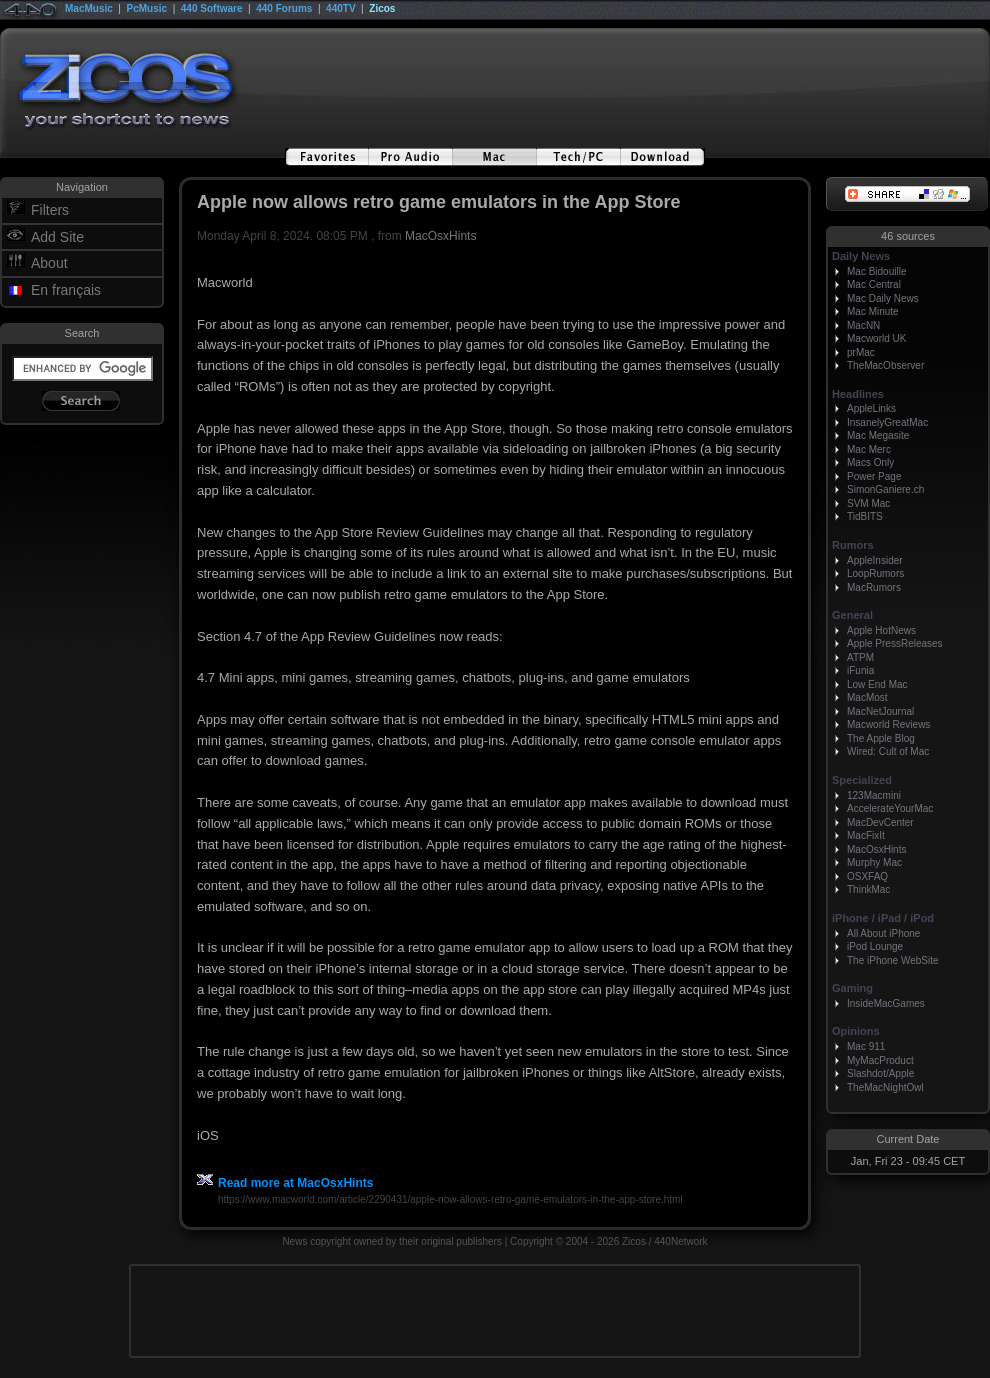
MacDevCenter (880, 822)
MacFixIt (866, 835)
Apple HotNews (881, 630)
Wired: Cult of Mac (888, 751)
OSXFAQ (867, 876)
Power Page (874, 476)
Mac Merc (869, 449)
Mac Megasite (878, 435)
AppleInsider (875, 560)
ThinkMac (868, 889)
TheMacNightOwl (885, 1087)
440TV (340, 8)
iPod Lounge (875, 946)
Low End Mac (877, 684)
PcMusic (147, 8)
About (49, 263)
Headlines (858, 394)
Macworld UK (876, 338)
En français (66, 290)
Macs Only (870, 462)
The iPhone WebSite (893, 960)
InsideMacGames (886, 1003)
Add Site (57, 237)
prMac (861, 352)
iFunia (860, 670)
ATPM (860, 657)
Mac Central (874, 284)
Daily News (861, 256)
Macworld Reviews (888, 724)
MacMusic (89, 8)
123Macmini (874, 795)
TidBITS (865, 516)
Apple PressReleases (895, 643)
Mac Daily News (883, 298)
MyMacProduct (880, 1060)
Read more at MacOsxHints (285, 1183)
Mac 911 (866, 1046)
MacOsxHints (440, 236)
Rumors (853, 545)
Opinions (856, 1031)
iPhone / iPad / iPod (883, 918)
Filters (50, 210)
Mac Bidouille (876, 271)
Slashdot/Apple (880, 1073)
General (852, 615)
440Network (680, 1241)
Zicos (382, 8)
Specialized (862, 780)
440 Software (212, 8)
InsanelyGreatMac (887, 422)
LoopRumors (875, 573)
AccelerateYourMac (890, 808)
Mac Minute (873, 311)
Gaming (852, 988)
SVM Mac (868, 503)
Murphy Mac (874, 862)
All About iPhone (883, 933)
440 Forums (284, 8)
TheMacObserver (885, 365)
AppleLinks (871, 408)
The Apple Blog (881, 738)
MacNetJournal (880, 711)
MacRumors (874, 587)
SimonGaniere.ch (885, 489)
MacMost (867, 697)
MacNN (863, 325)
